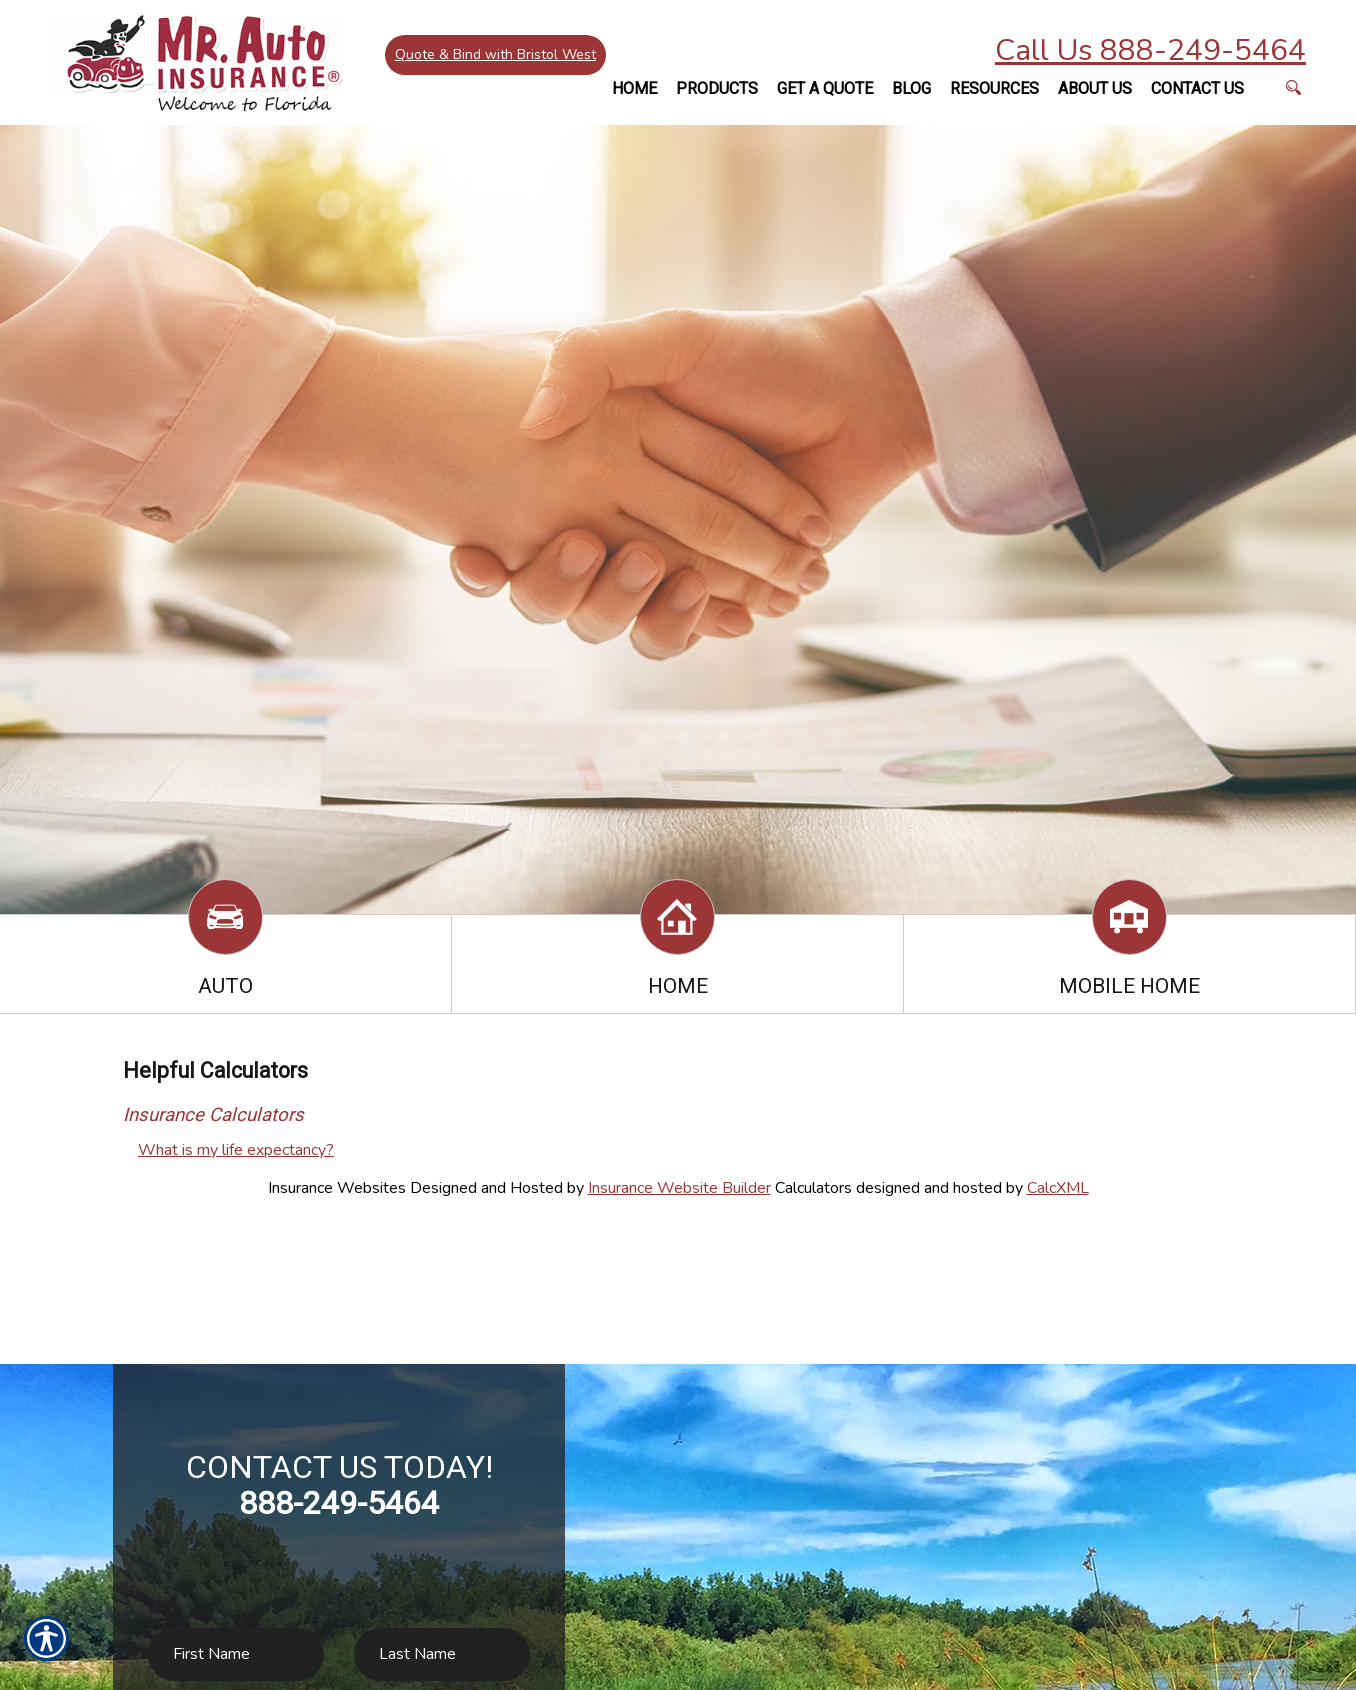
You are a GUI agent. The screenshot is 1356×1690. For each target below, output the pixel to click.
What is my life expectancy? (236, 1150)
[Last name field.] (442, 1654)
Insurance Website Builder (679, 1188)
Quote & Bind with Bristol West (495, 54)
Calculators (813, 1188)
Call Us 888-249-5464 (1150, 50)
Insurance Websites (337, 1188)
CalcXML (1058, 1188)
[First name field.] (236, 1654)
